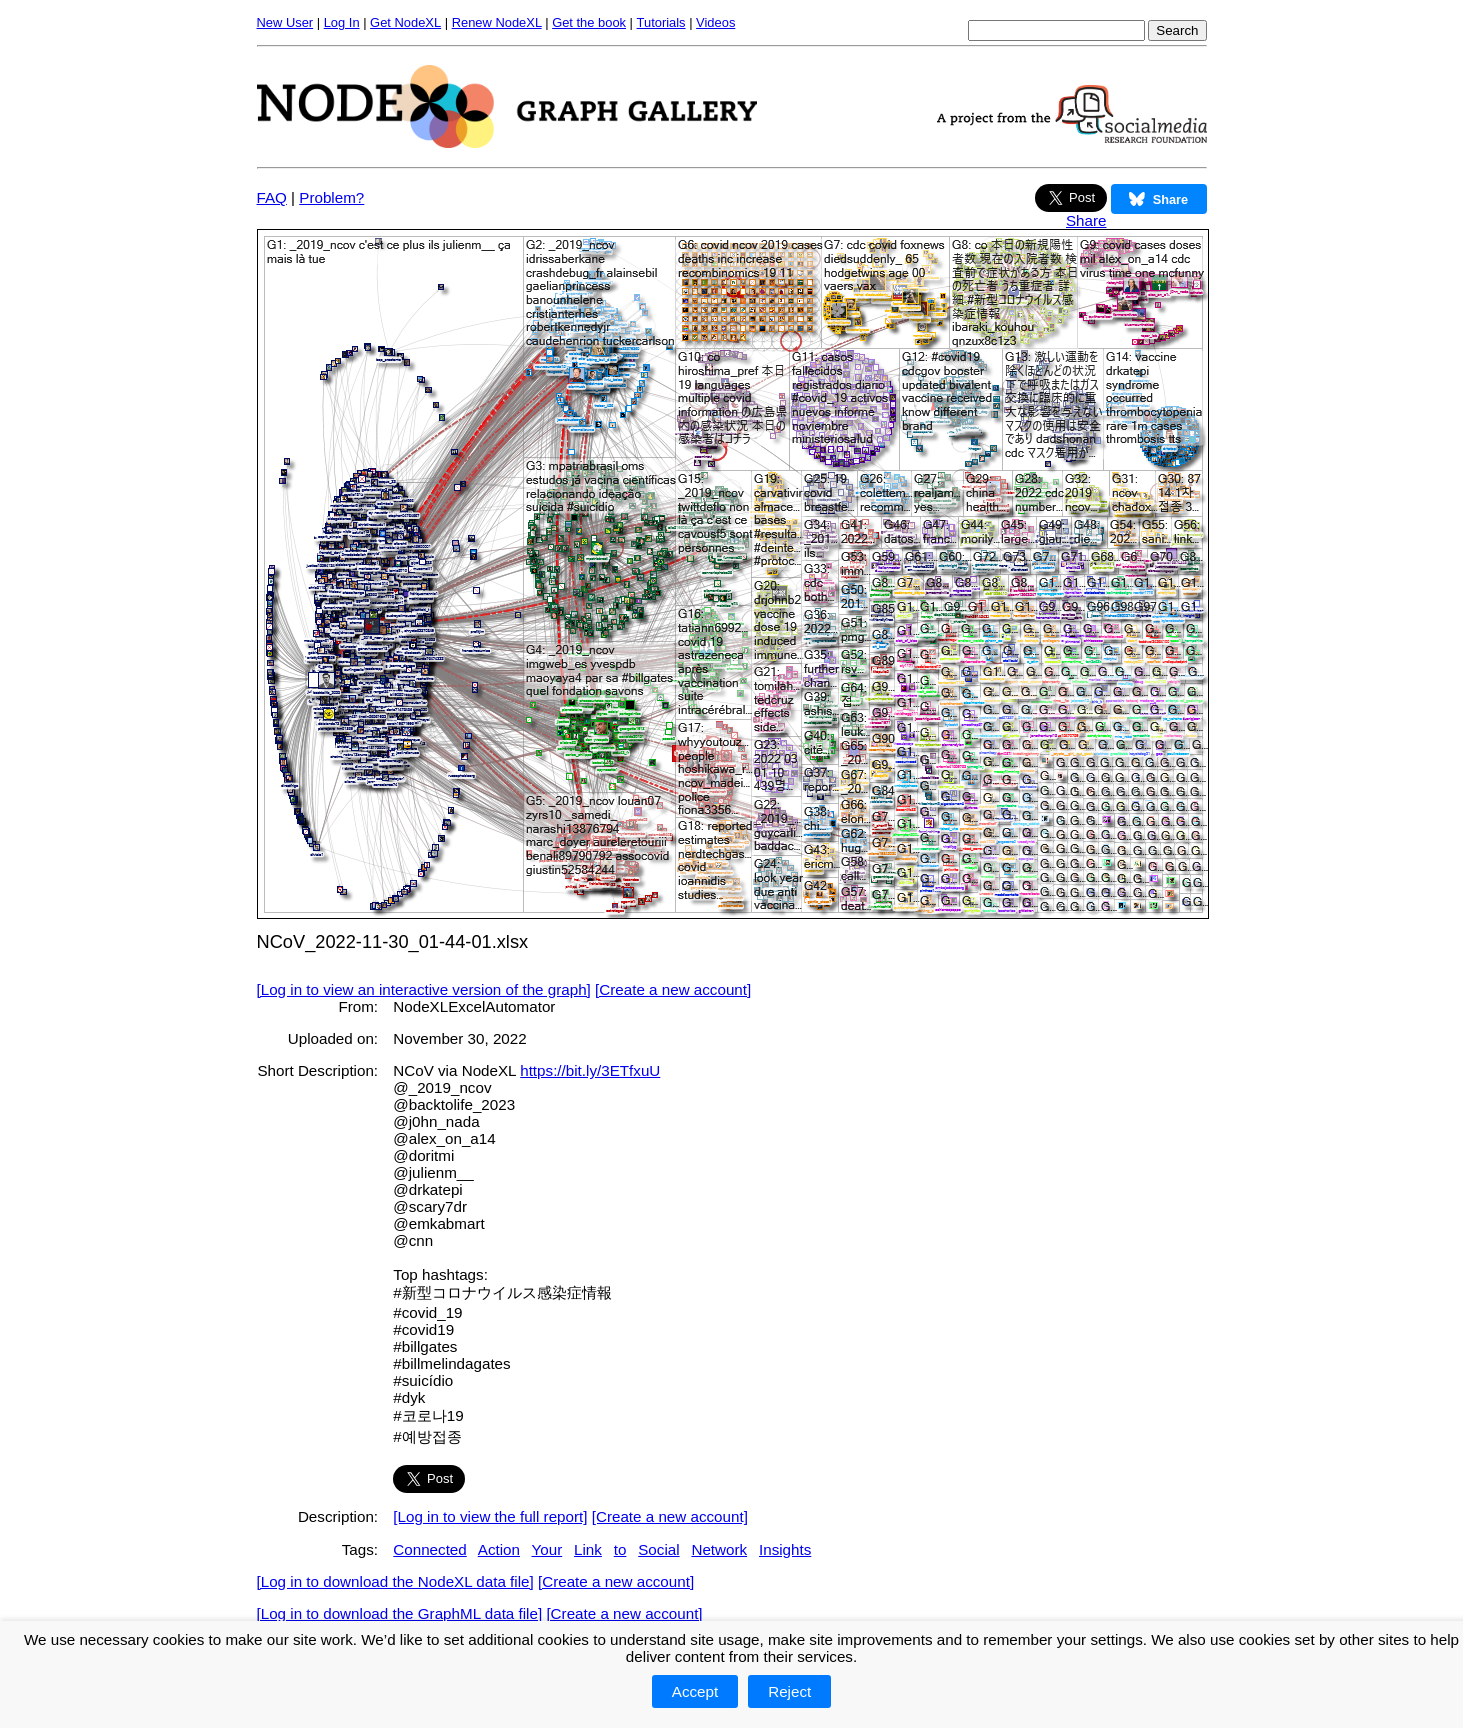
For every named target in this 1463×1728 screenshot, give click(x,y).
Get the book (589, 22)
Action (499, 1549)
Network (719, 1549)
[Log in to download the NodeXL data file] (395, 1581)
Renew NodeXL (497, 22)
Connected (429, 1549)
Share (1086, 220)
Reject (789, 1691)
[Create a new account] (673, 989)
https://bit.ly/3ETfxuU (590, 1070)
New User (285, 22)
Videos (715, 22)
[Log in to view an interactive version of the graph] (424, 989)
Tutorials (661, 22)
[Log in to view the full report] (490, 1516)
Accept (695, 1691)
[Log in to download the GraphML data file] (400, 1613)
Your (547, 1549)
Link (588, 1549)
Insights (785, 1549)
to (620, 1549)
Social (658, 1549)
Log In (342, 22)
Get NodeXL (405, 22)
